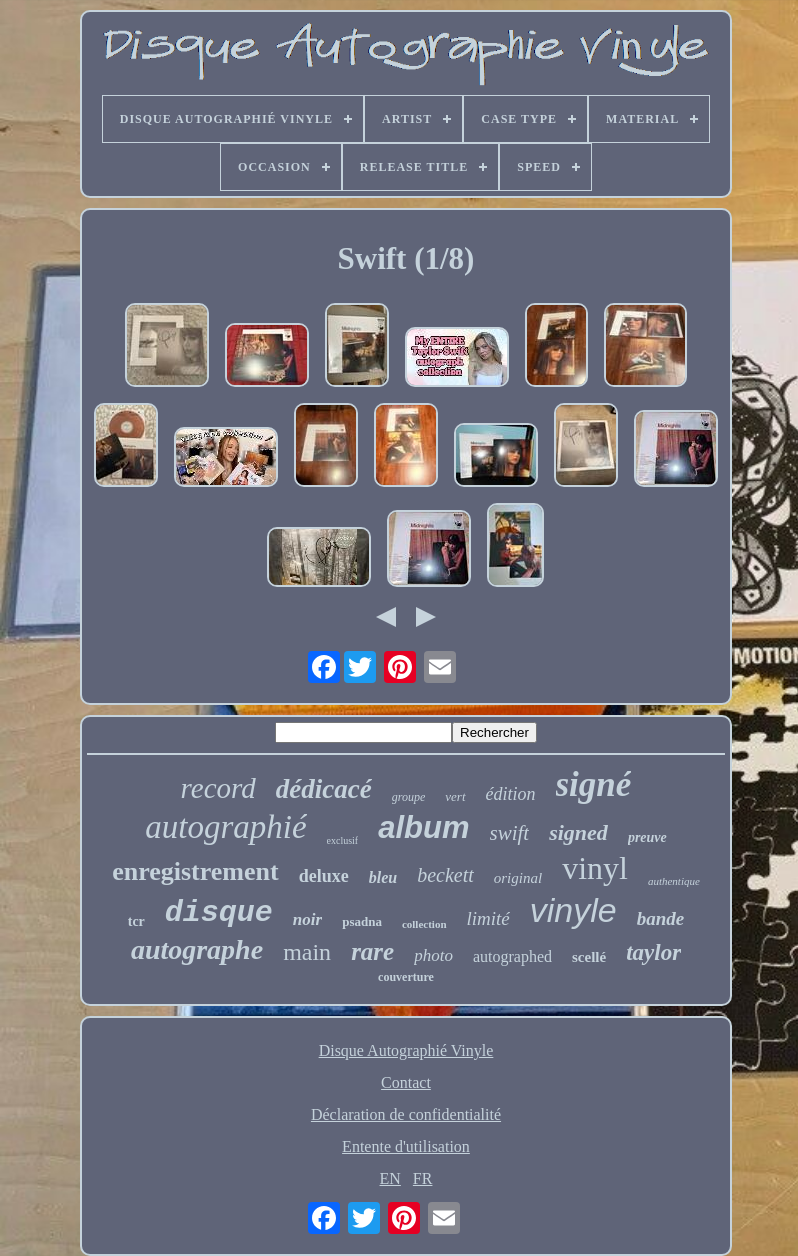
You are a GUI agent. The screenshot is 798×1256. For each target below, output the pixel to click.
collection (424, 924)
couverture (406, 977)
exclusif (343, 840)
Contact (406, 1082)
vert (455, 796)
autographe (197, 949)
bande (661, 918)
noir (307, 919)
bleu (383, 877)
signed (578, 832)
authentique (674, 881)
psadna (362, 921)
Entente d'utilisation (406, 1146)
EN (390, 1178)
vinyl (595, 868)
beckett (445, 875)
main (307, 952)
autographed (512, 956)
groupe (409, 797)
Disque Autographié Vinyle (406, 1050)
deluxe (324, 876)
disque (219, 913)
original (518, 878)
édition (511, 794)
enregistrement (195, 871)
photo (433, 955)
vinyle (573, 910)
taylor (653, 952)
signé (594, 784)
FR (423, 1178)
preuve (647, 837)
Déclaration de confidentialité (406, 1114)
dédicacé (324, 789)
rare (372, 951)
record (218, 788)
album (423, 827)
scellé (589, 957)
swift (510, 833)
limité (488, 918)
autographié (225, 827)
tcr (136, 921)
